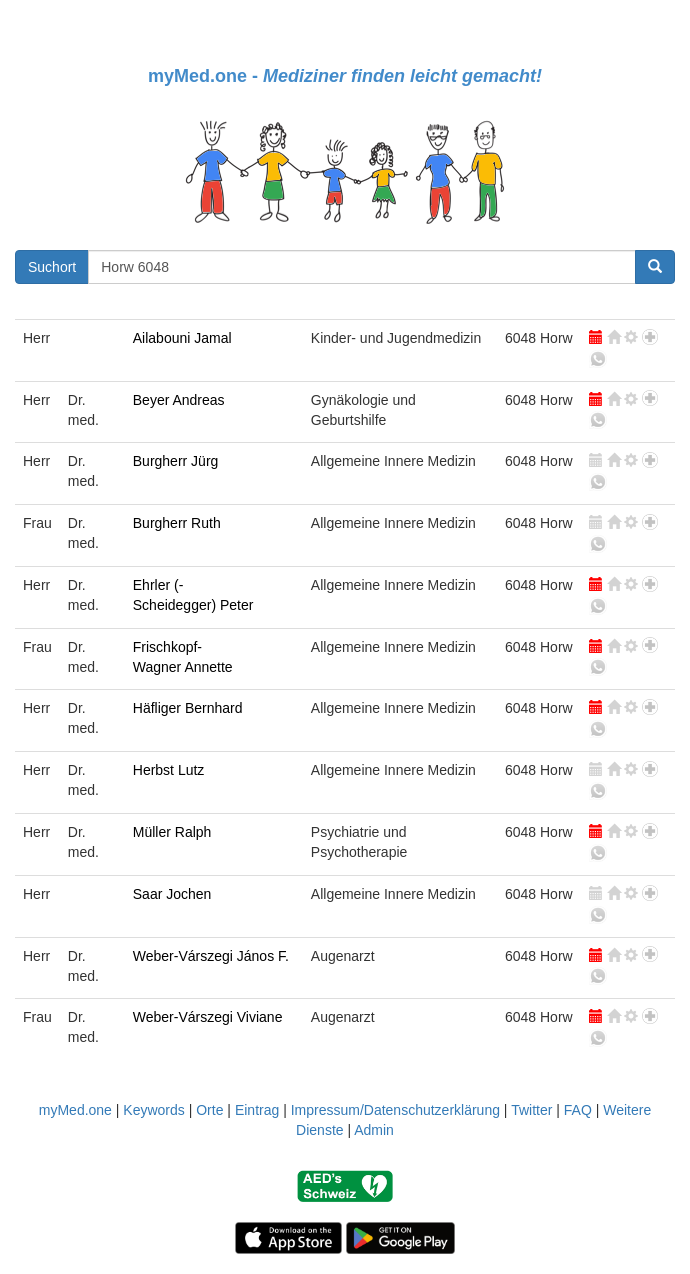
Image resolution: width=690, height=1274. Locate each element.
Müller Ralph (172, 832)
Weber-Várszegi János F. (211, 956)
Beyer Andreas (179, 400)
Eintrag (257, 1110)
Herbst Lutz (169, 770)
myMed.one (75, 1110)
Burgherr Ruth (177, 523)
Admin (374, 1130)
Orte (209, 1110)
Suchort (52, 267)
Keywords (153, 1110)
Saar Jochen (172, 894)
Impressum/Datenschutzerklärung (395, 1110)
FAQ (578, 1110)
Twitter (531, 1110)
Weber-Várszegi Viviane (208, 1017)
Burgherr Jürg (176, 461)
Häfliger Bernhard (188, 708)
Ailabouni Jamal (182, 338)
